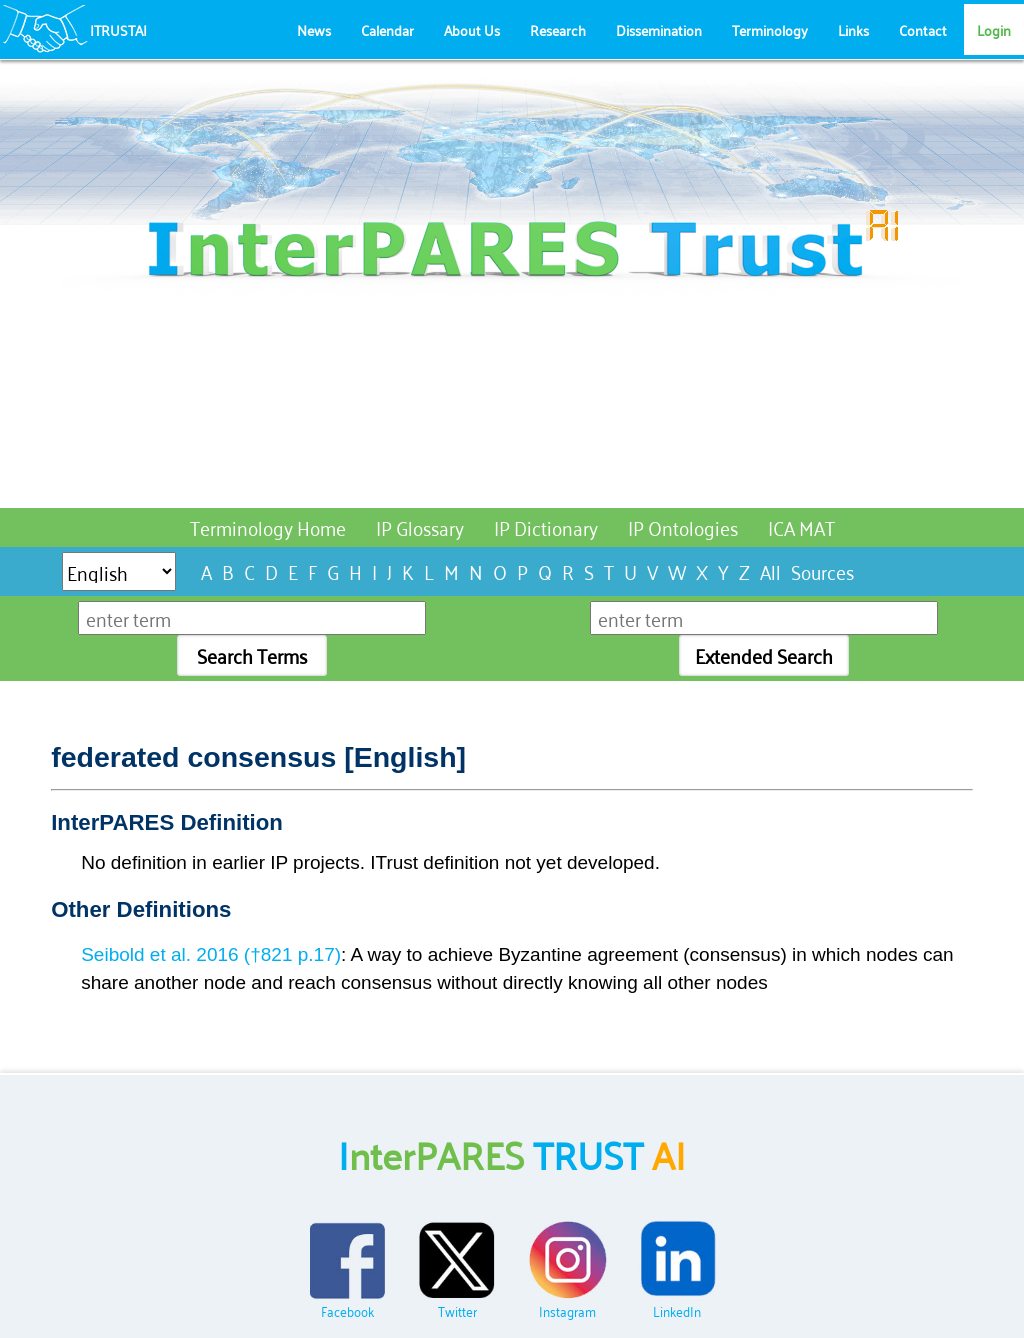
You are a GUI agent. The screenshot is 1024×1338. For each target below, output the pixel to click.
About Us (472, 29)
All (770, 570)
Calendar (387, 29)
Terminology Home (268, 526)
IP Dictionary (546, 526)
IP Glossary (420, 526)
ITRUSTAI (118, 29)
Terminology (770, 29)
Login (994, 29)
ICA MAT (801, 526)
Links (853, 29)
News (314, 29)
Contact (923, 29)
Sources (822, 570)
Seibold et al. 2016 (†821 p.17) (211, 954)
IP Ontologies (683, 526)
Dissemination (659, 29)
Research (558, 29)
